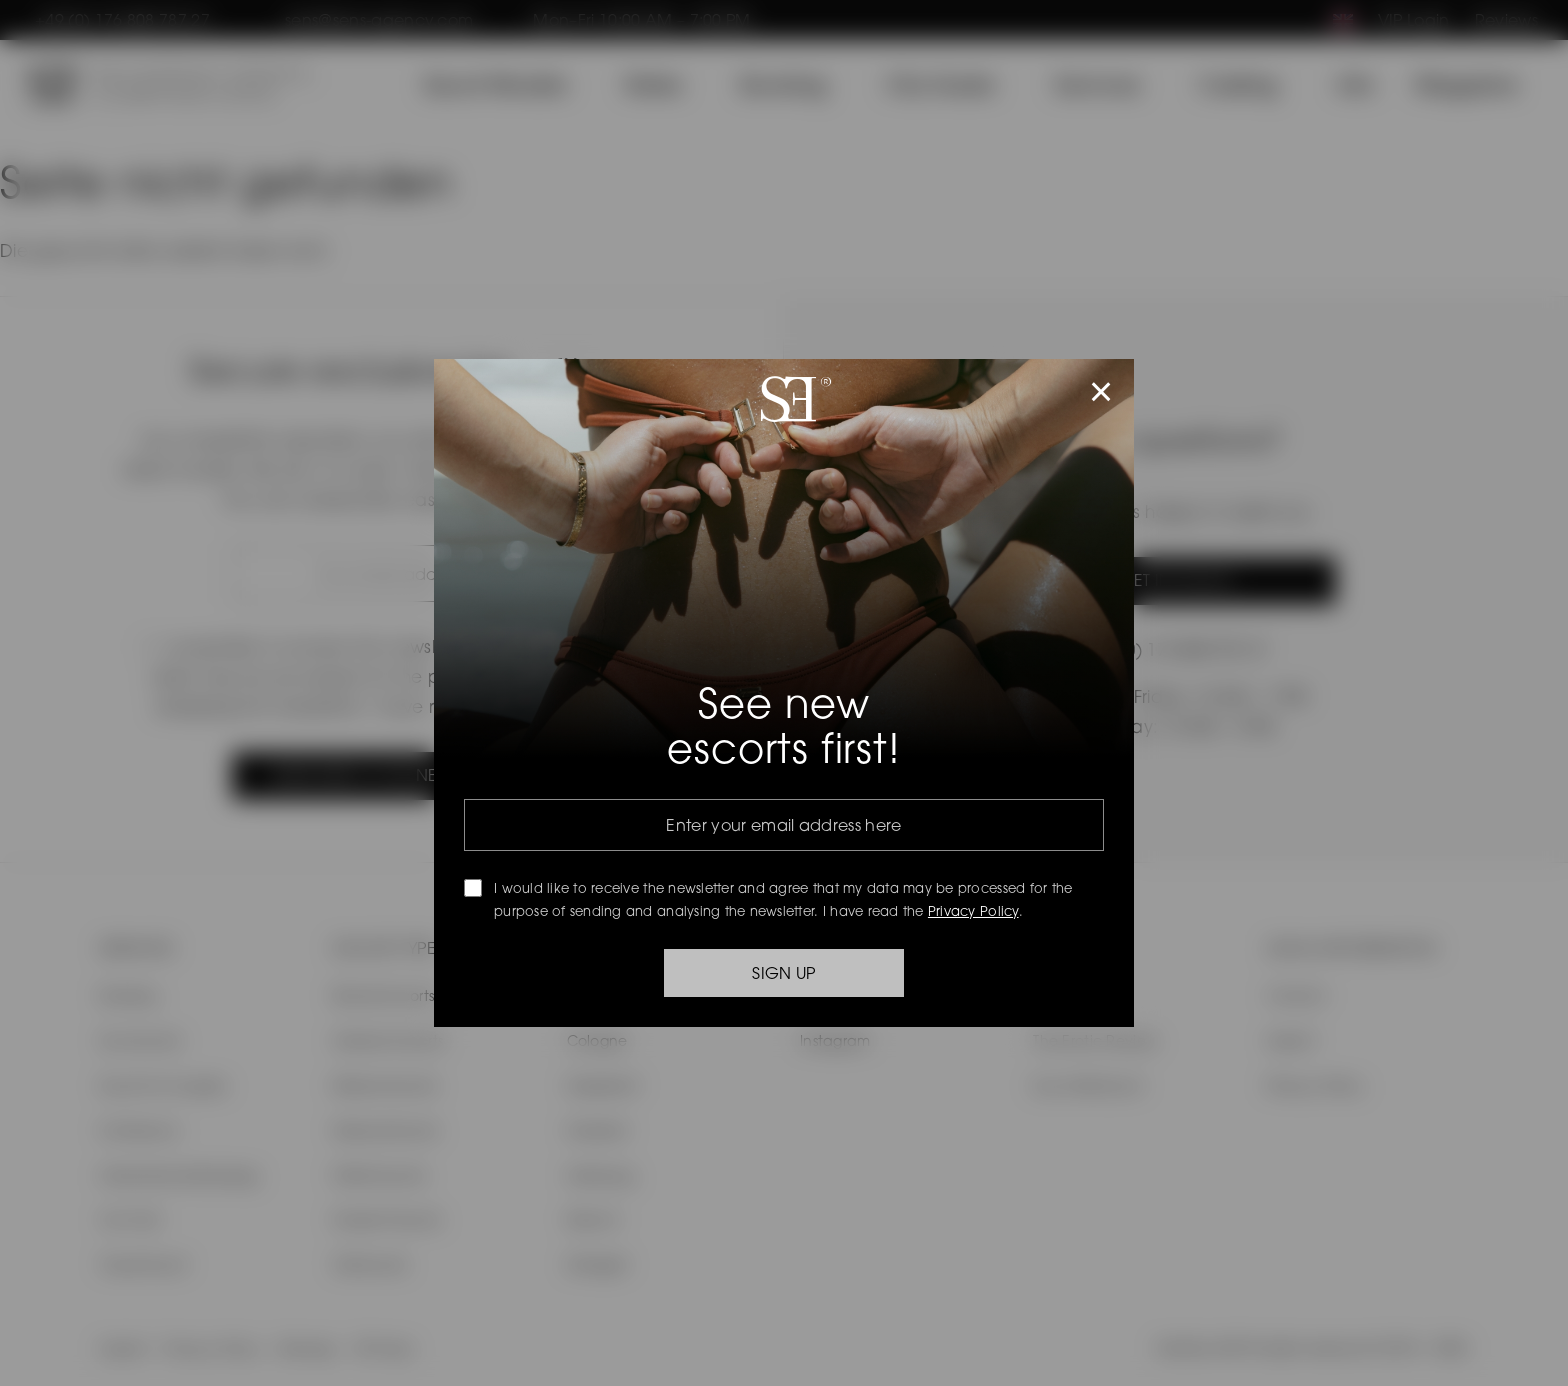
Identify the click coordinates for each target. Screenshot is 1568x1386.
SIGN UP (783, 973)
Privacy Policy (973, 911)
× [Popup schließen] (1101, 392)
